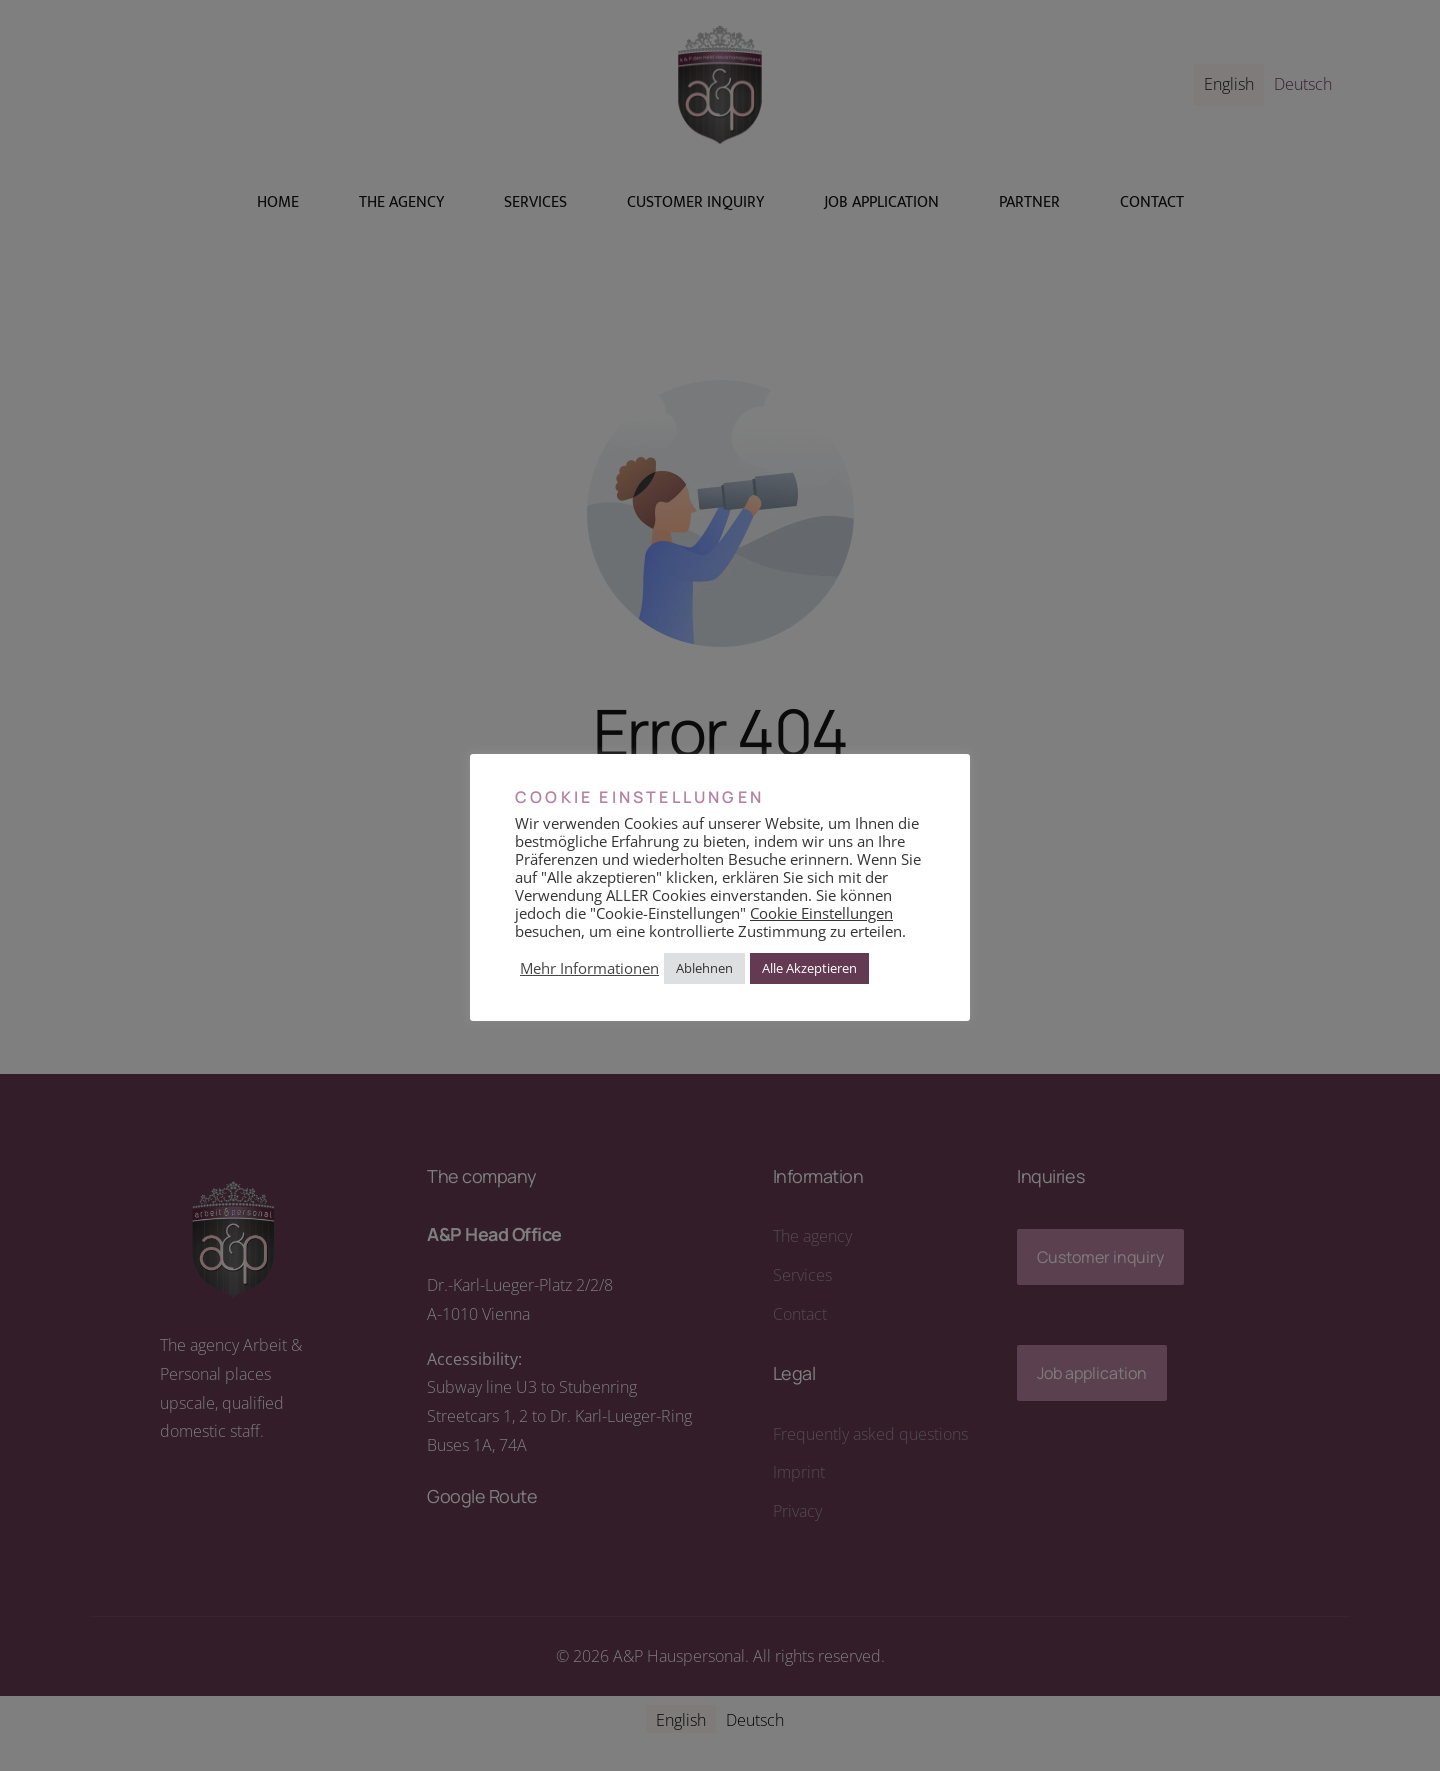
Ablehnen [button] (704, 968)
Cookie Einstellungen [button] (821, 913)
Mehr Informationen (589, 968)
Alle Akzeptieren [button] (809, 968)
